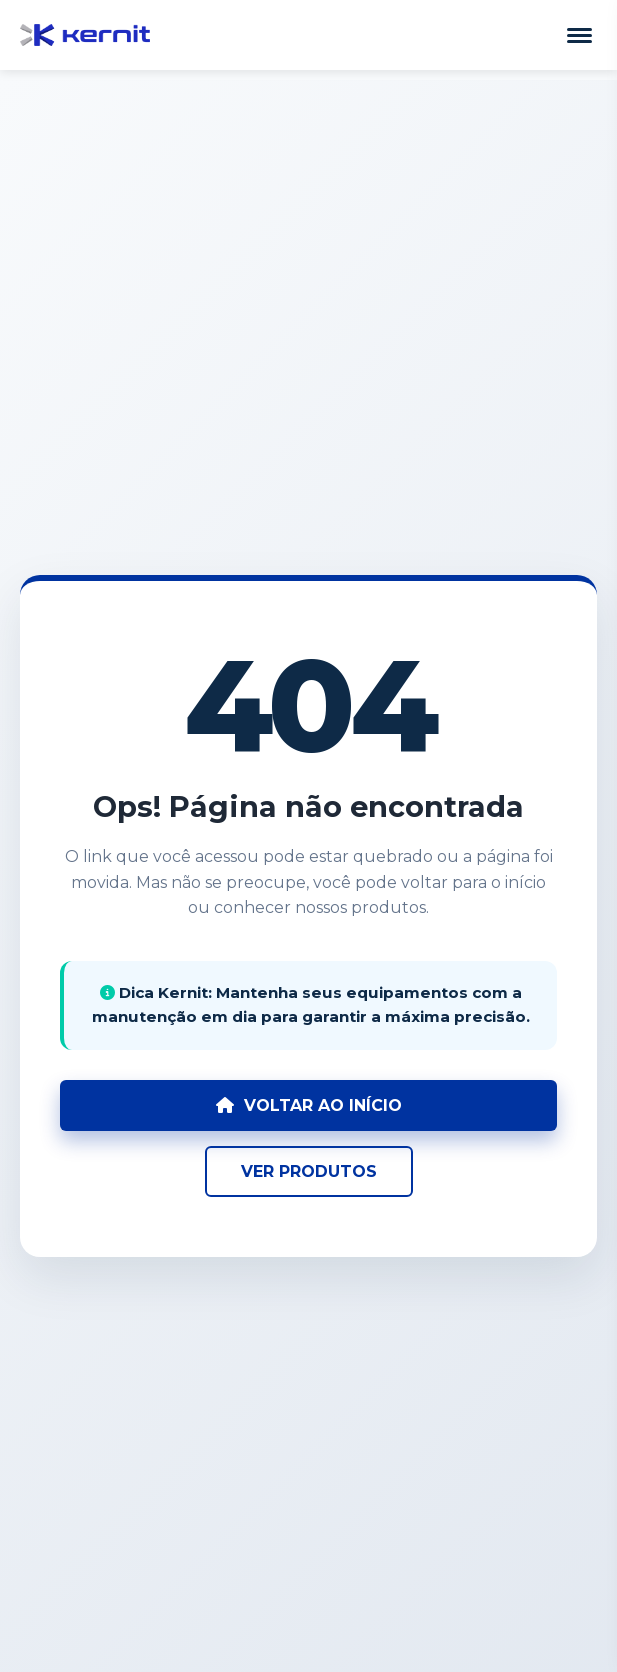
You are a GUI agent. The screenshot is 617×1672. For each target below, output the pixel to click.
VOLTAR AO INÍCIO (309, 1105)
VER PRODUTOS (309, 1171)
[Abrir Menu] (579, 35)
